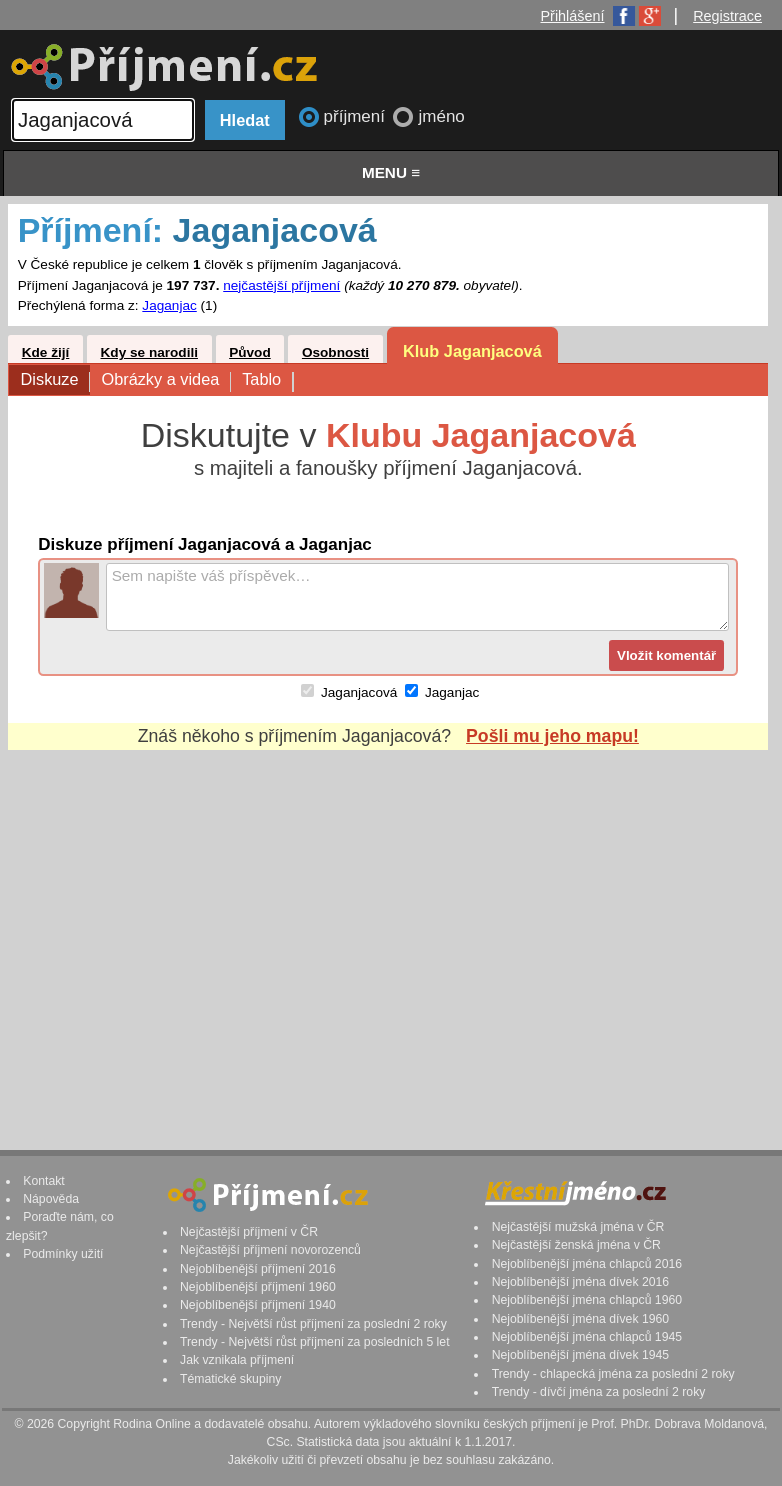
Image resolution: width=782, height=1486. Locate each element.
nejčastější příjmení (281, 285)
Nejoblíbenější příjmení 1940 (258, 1305)
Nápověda (51, 1199)
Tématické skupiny (230, 1379)
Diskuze (55, 380)
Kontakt (44, 1181)
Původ (250, 352)
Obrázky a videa (165, 380)
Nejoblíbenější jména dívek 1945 (581, 1355)
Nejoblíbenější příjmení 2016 (258, 1269)
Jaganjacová (359, 692)
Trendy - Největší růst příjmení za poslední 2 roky (313, 1324)
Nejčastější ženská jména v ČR (576, 1245)
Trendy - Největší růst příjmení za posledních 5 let (315, 1342)
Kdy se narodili (149, 352)
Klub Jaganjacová (472, 351)
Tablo (267, 380)
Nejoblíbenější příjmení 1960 (258, 1287)
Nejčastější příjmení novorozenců (270, 1250)
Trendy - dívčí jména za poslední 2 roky (599, 1392)
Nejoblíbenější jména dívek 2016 (581, 1282)
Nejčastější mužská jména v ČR (578, 1227)
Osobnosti (335, 352)
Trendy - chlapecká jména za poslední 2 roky (613, 1374)
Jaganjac (169, 305)
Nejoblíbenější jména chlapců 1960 (587, 1300)
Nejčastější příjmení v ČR (249, 1232)
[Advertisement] (388, 931)
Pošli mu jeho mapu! (552, 736)
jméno (441, 116)
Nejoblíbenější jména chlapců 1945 (587, 1337)
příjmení (357, 116)
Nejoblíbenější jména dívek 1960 (581, 1319)
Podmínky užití (63, 1254)
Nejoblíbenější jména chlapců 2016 (587, 1264)
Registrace (727, 16)
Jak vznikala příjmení (237, 1360)
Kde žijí (46, 352)
